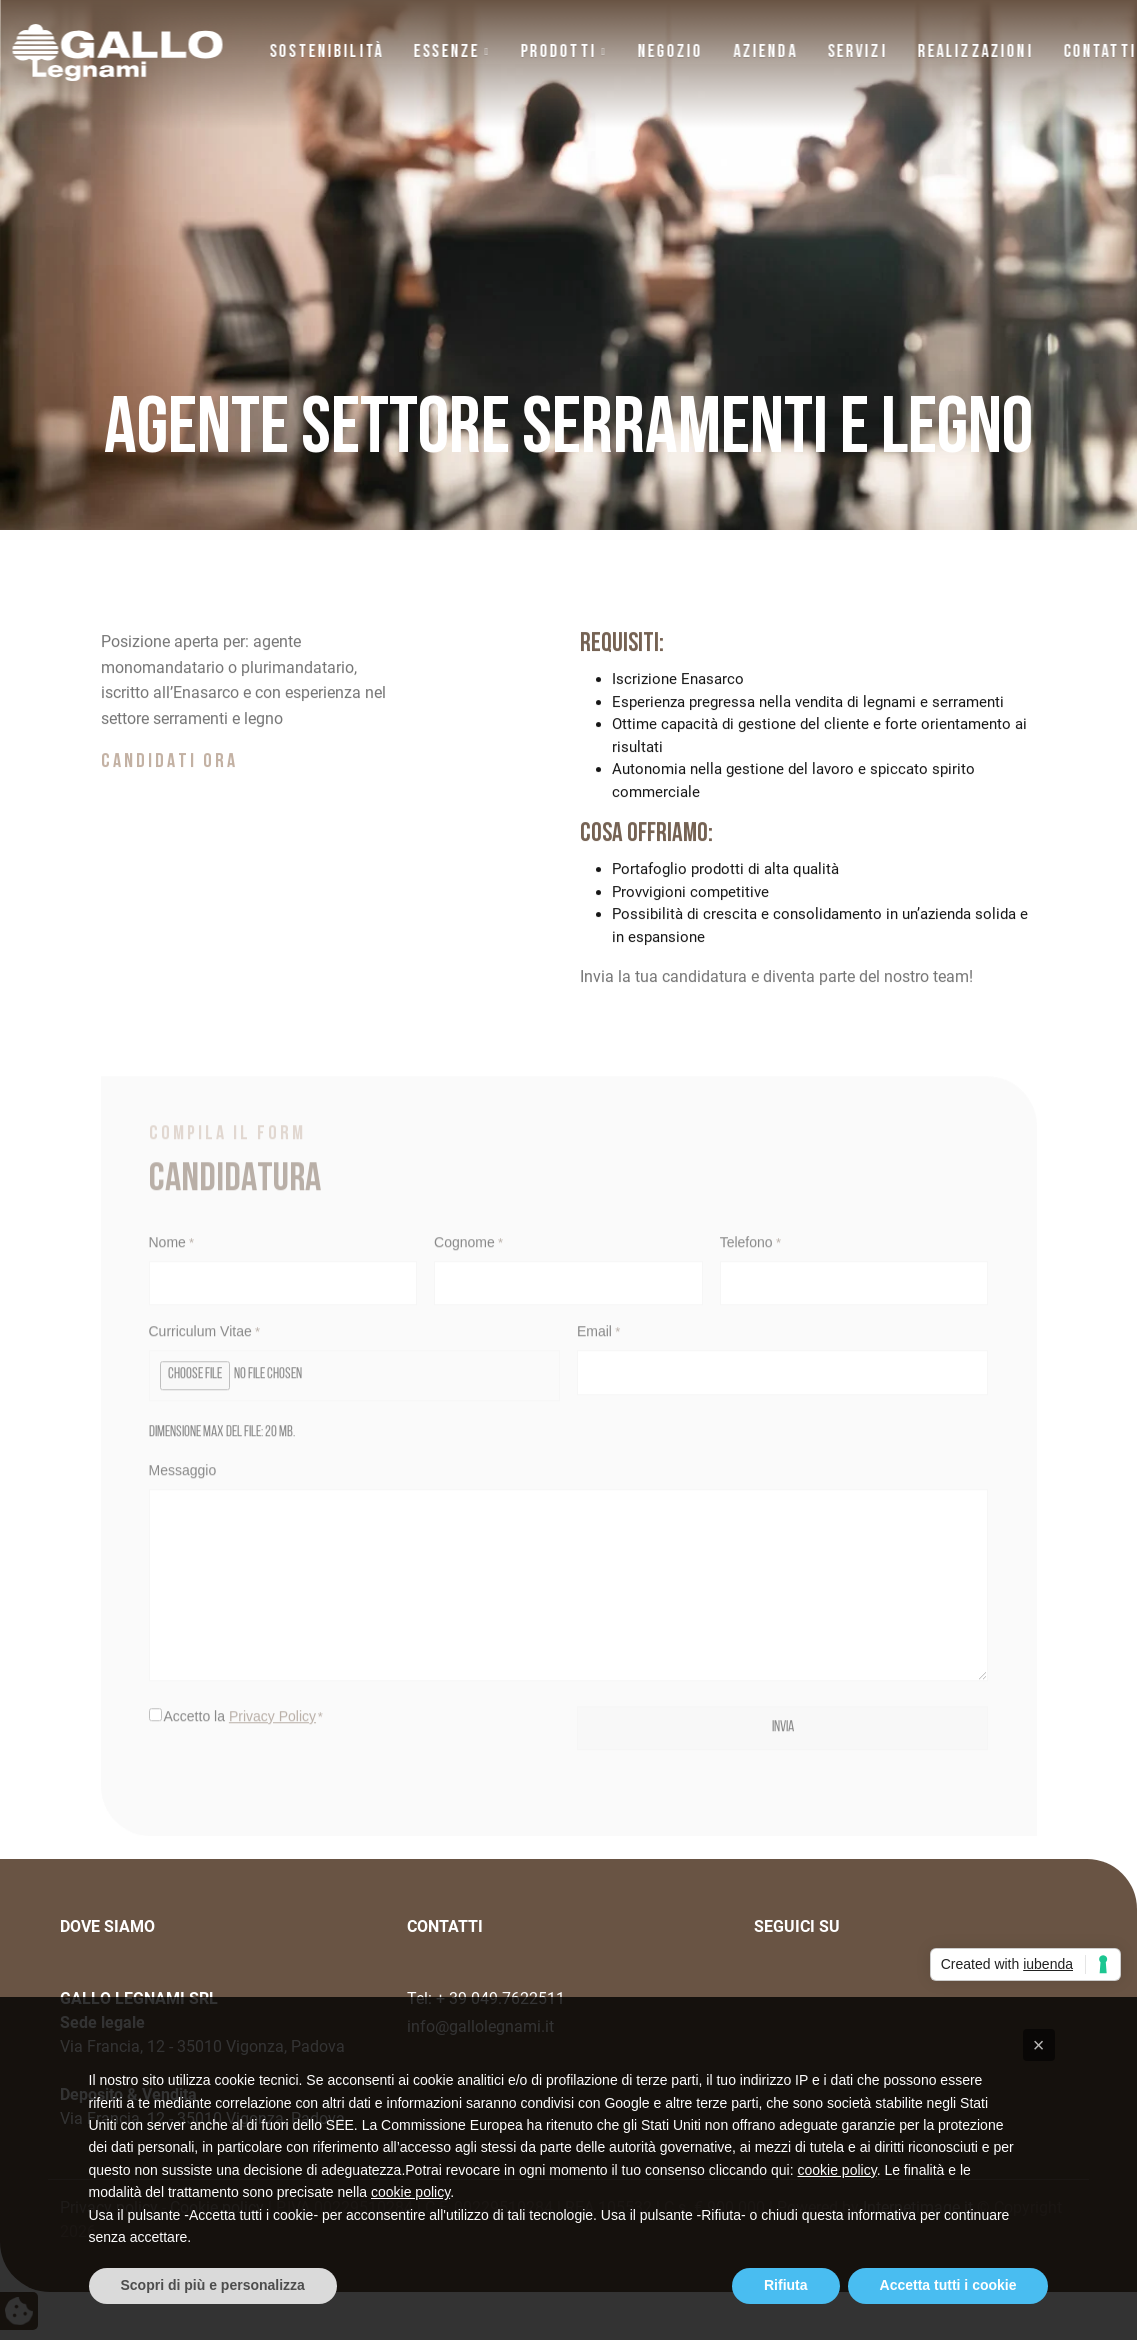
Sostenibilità (327, 52)
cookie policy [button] (837, 2170)
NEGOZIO (670, 52)
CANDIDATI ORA (169, 785)
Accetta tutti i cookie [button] (948, 2285)
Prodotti (558, 52)
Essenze (447, 52)
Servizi (857, 52)
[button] (1039, 2045)
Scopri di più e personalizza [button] (213, 2285)
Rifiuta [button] (786, 2285)
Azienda (765, 52)
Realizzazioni (975, 52)
